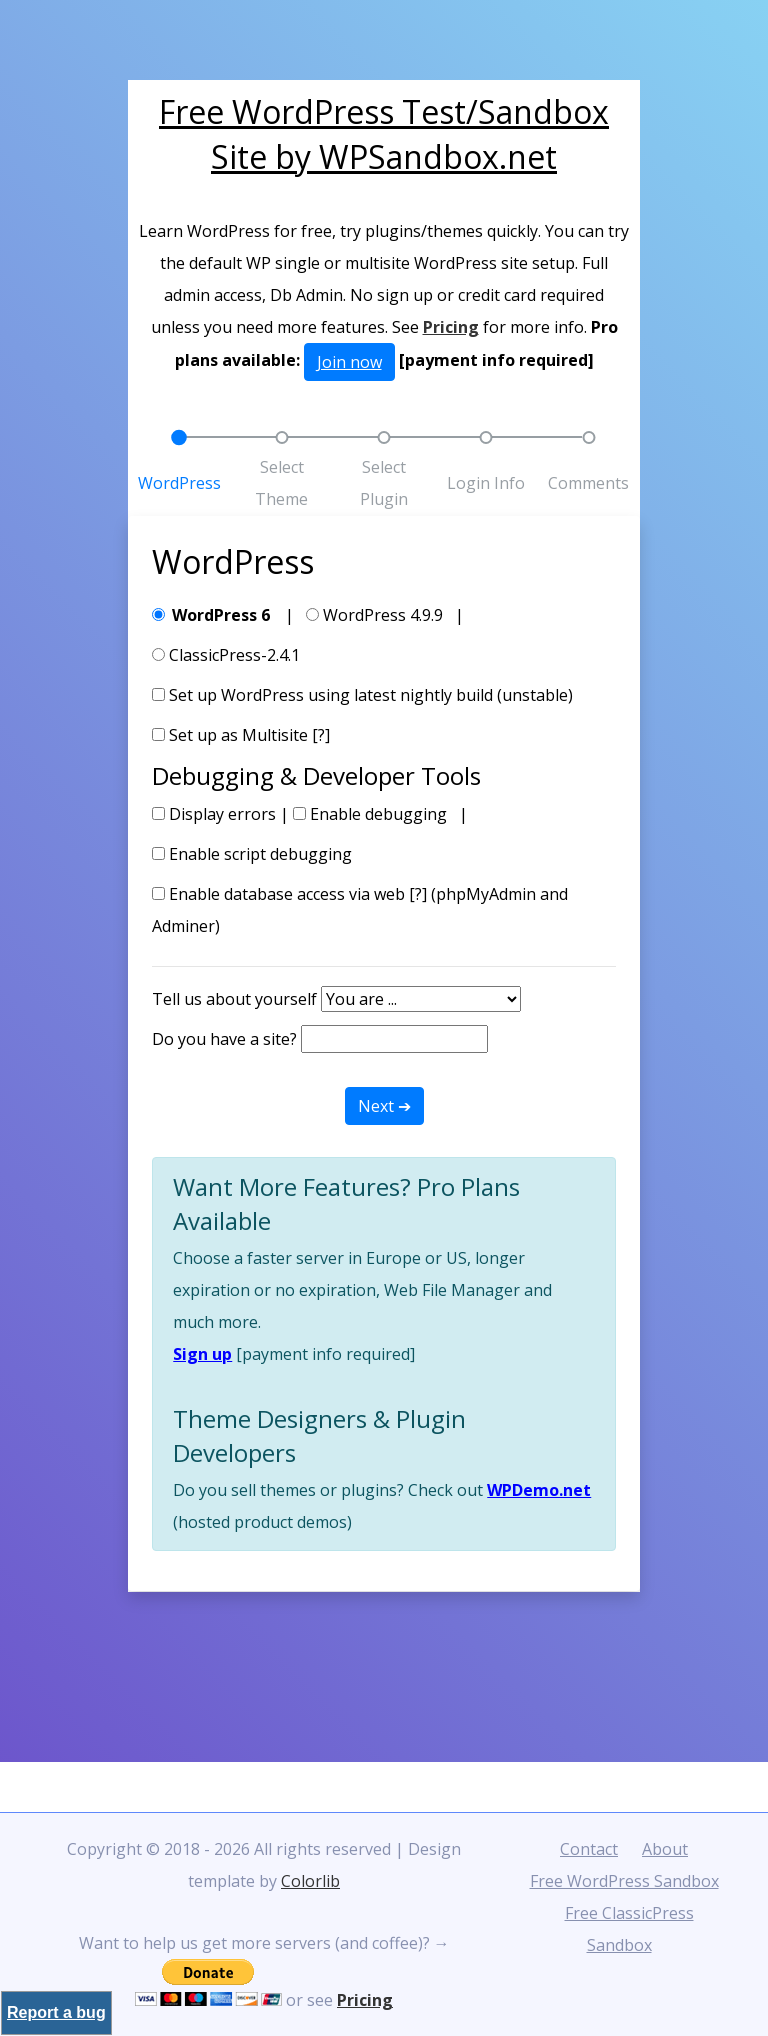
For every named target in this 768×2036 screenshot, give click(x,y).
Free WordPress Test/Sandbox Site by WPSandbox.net (384, 134)
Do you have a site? (224, 1039)
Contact (589, 1849)
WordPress (179, 483)
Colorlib (310, 1881)
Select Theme (281, 483)
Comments (588, 483)
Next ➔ (384, 1106)
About (665, 1849)
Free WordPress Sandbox (624, 1881)
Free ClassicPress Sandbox (629, 1929)
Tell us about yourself (234, 999)
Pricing (451, 327)
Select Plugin (384, 483)
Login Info (486, 483)
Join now (349, 362)
